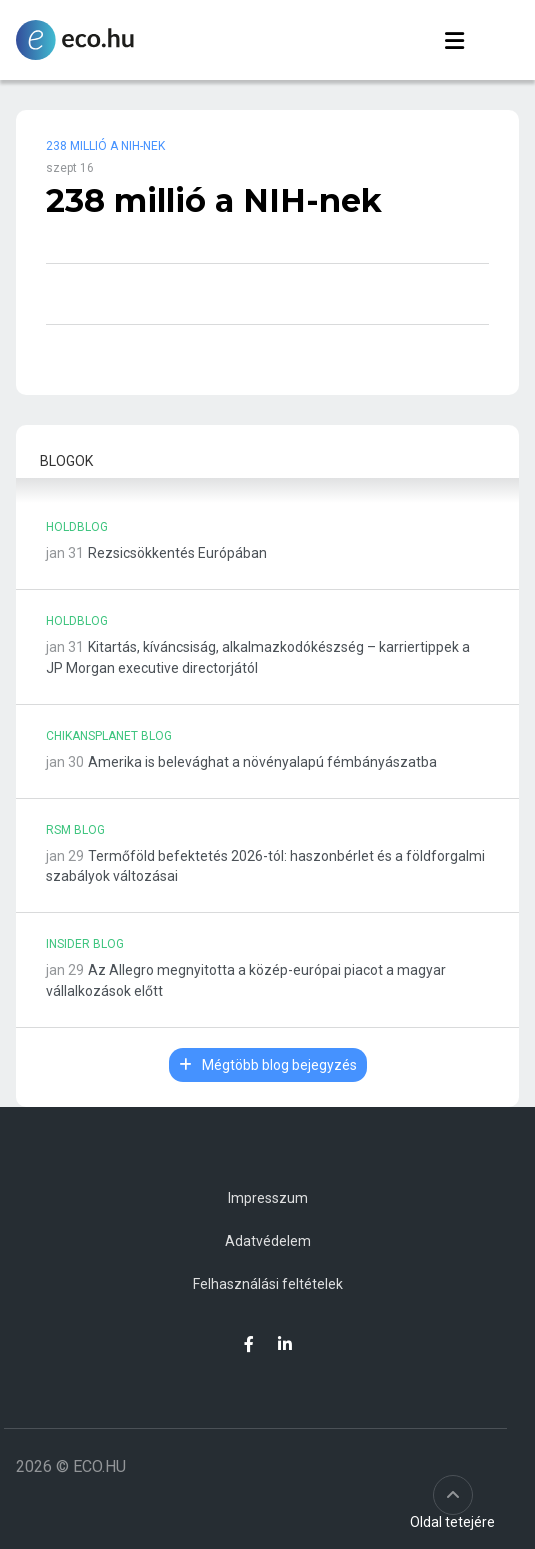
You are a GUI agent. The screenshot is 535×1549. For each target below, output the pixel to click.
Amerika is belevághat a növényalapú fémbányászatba (262, 762)
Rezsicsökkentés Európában (177, 553)
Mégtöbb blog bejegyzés (268, 1065)
